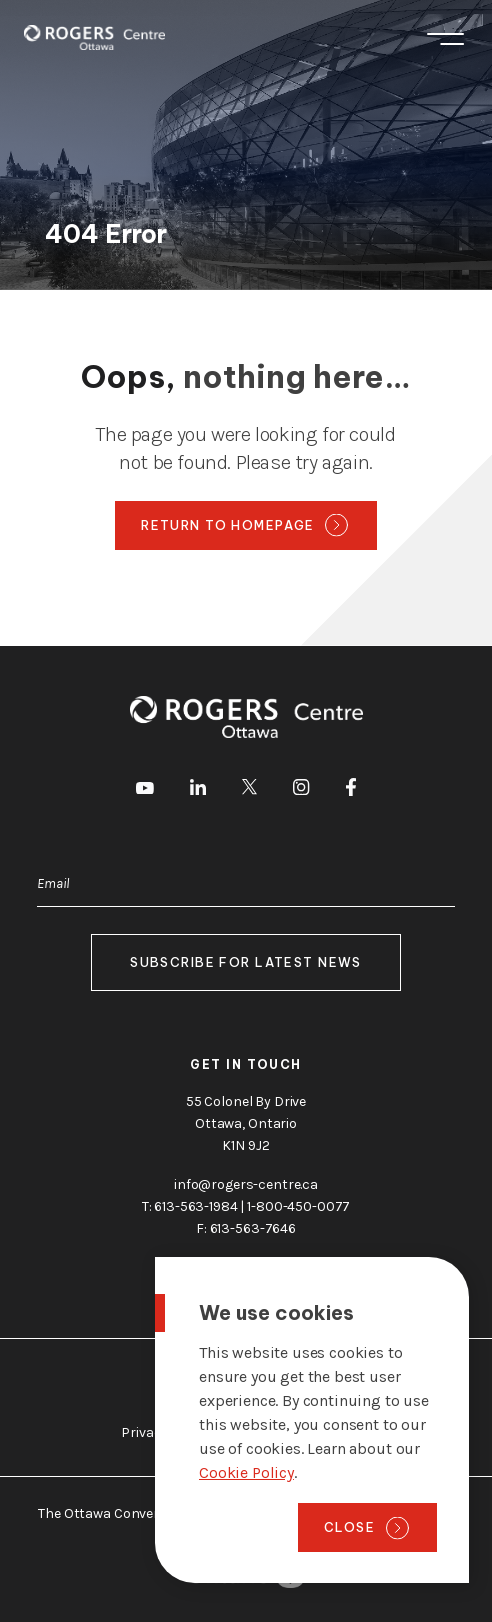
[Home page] (94, 37)
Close (349, 1527)
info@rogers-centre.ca (246, 1184)
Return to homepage (228, 525)
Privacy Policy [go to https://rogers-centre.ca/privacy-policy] (165, 1432)
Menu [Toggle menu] (445, 39)
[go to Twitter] (249, 790)
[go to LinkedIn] (198, 790)
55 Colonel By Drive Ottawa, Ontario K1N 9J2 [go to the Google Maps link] (246, 1123)
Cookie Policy (246, 1472)
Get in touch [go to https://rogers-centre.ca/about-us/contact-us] (246, 1064)
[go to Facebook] (351, 791)
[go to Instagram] (301, 790)
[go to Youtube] (145, 790)
